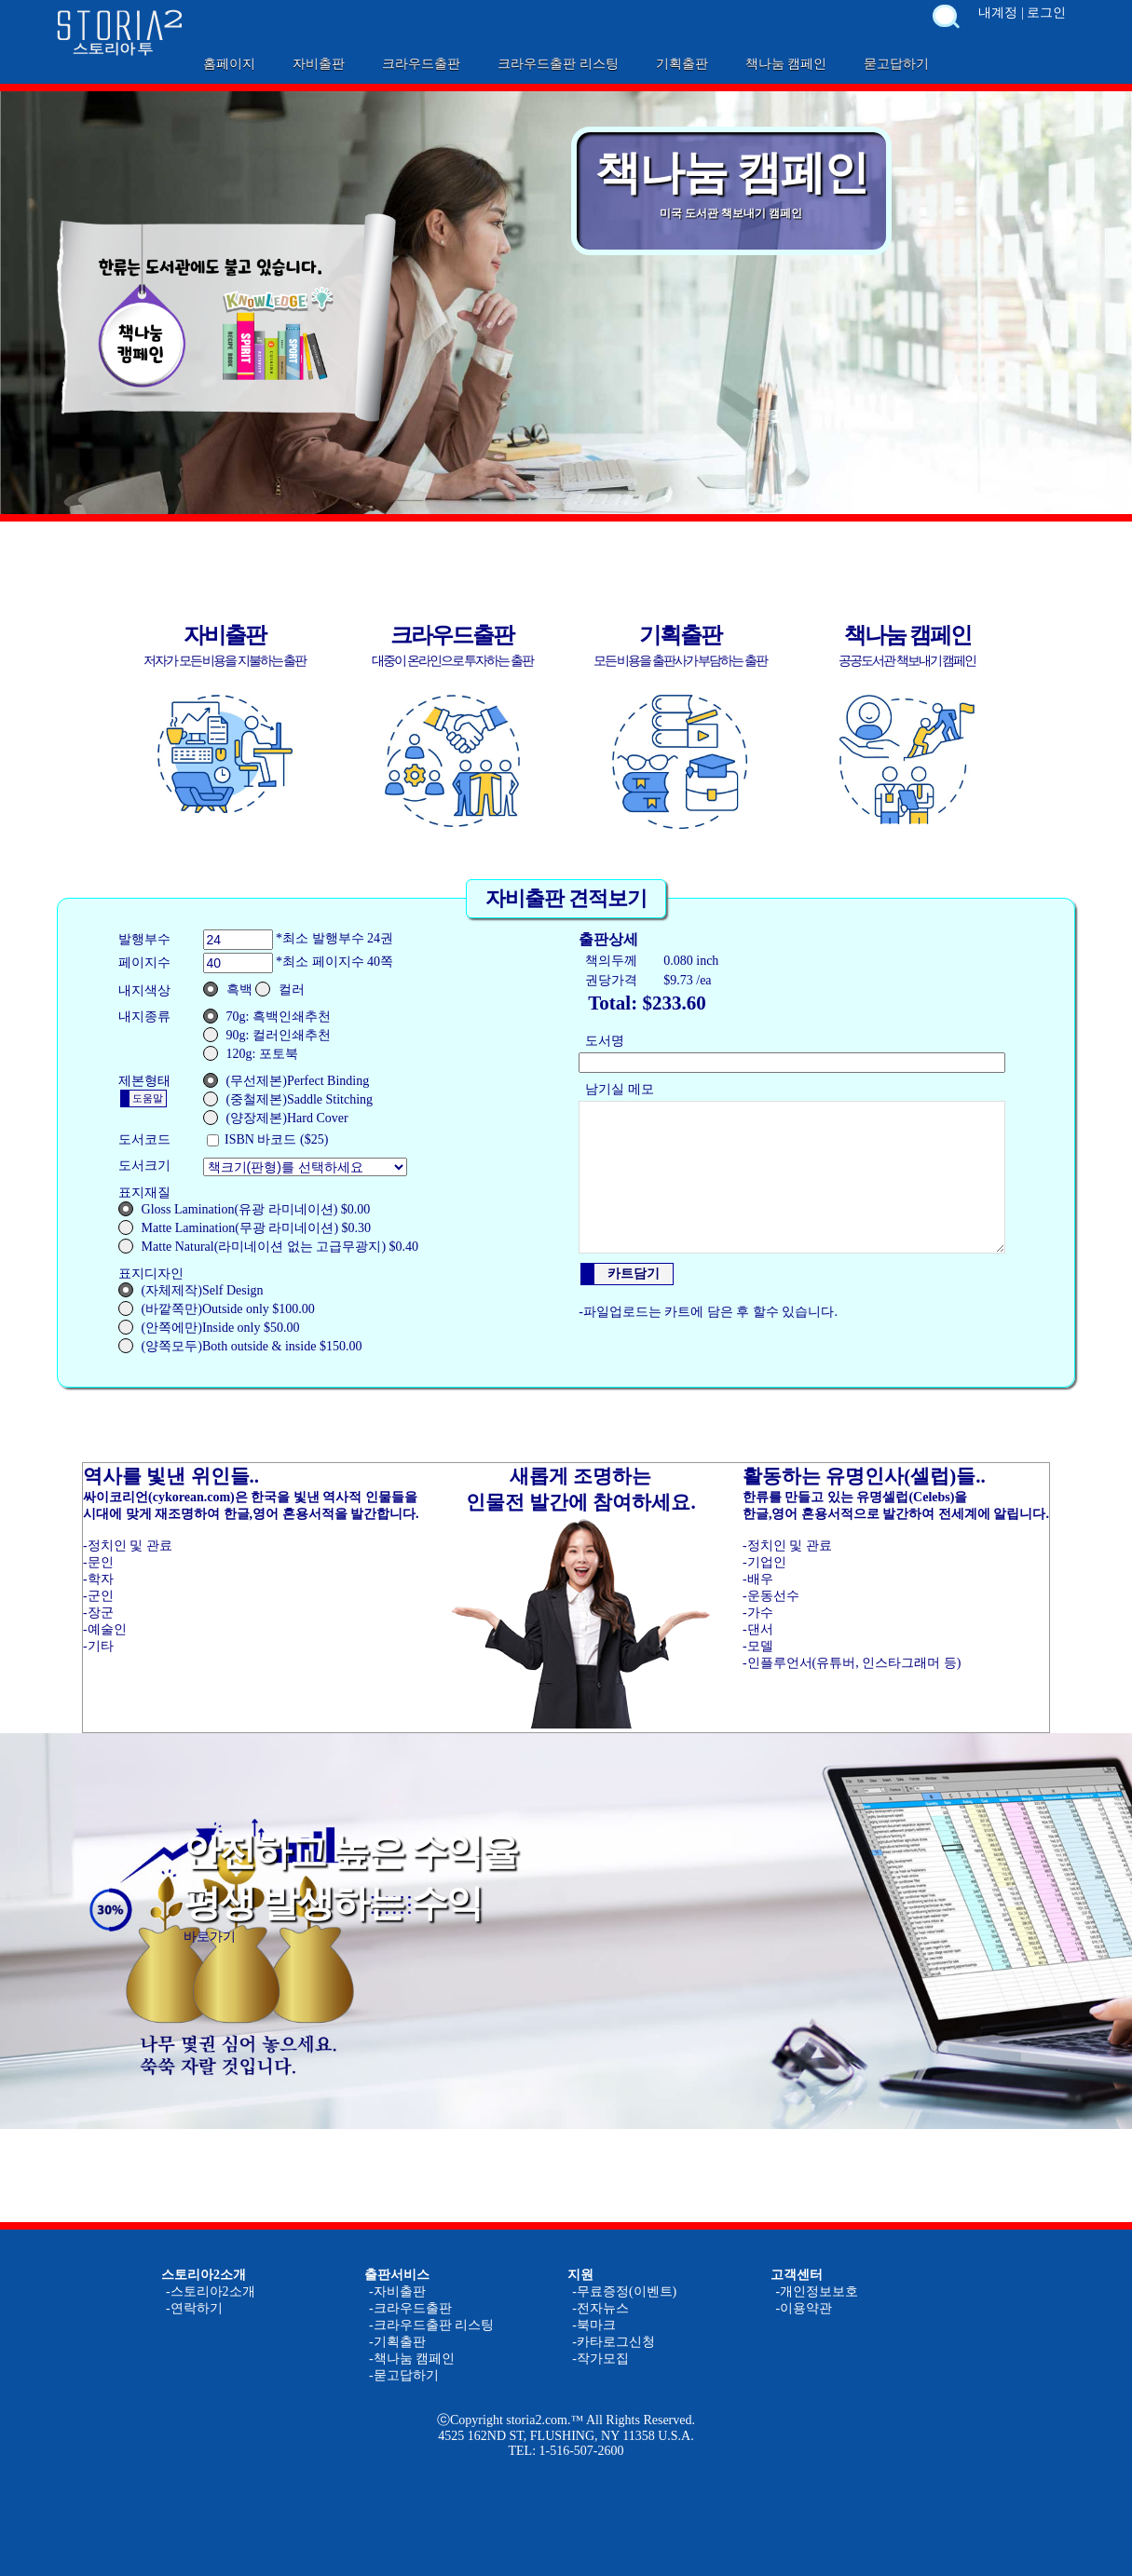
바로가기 (210, 1937)
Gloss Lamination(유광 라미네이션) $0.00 (244, 1208)
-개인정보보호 (816, 2291)
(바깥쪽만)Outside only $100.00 (216, 1308)
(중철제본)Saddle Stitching (288, 1098)
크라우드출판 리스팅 (558, 64)
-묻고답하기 (404, 2375)
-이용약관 (803, 2308)
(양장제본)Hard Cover (275, 1117)
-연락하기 (194, 2308)
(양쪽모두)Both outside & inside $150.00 (240, 1345)
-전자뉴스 (600, 2308)
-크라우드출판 (410, 2308)
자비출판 (319, 64)
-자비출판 (397, 2291)
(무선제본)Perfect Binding (286, 1080)
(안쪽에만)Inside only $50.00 (209, 1327)
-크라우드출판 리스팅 (431, 2325)
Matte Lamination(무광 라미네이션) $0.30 (245, 1227)
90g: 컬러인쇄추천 (267, 1034)
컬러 (280, 989)
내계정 (997, 13)
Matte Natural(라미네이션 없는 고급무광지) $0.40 (268, 1246)
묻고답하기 (896, 64)
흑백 (227, 989)
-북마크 (594, 2325)
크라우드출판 (421, 64)
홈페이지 (229, 64)
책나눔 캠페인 (786, 64)
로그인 (1046, 13)
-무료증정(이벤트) (624, 2291)
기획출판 (682, 64)
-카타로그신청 (613, 2342)
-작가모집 (600, 2359)
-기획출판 (397, 2342)
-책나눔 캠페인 (412, 2359)
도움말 (147, 1098)
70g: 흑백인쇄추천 (267, 1016)
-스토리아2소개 (210, 2291)
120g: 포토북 (250, 1053)
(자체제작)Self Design (191, 1289)
